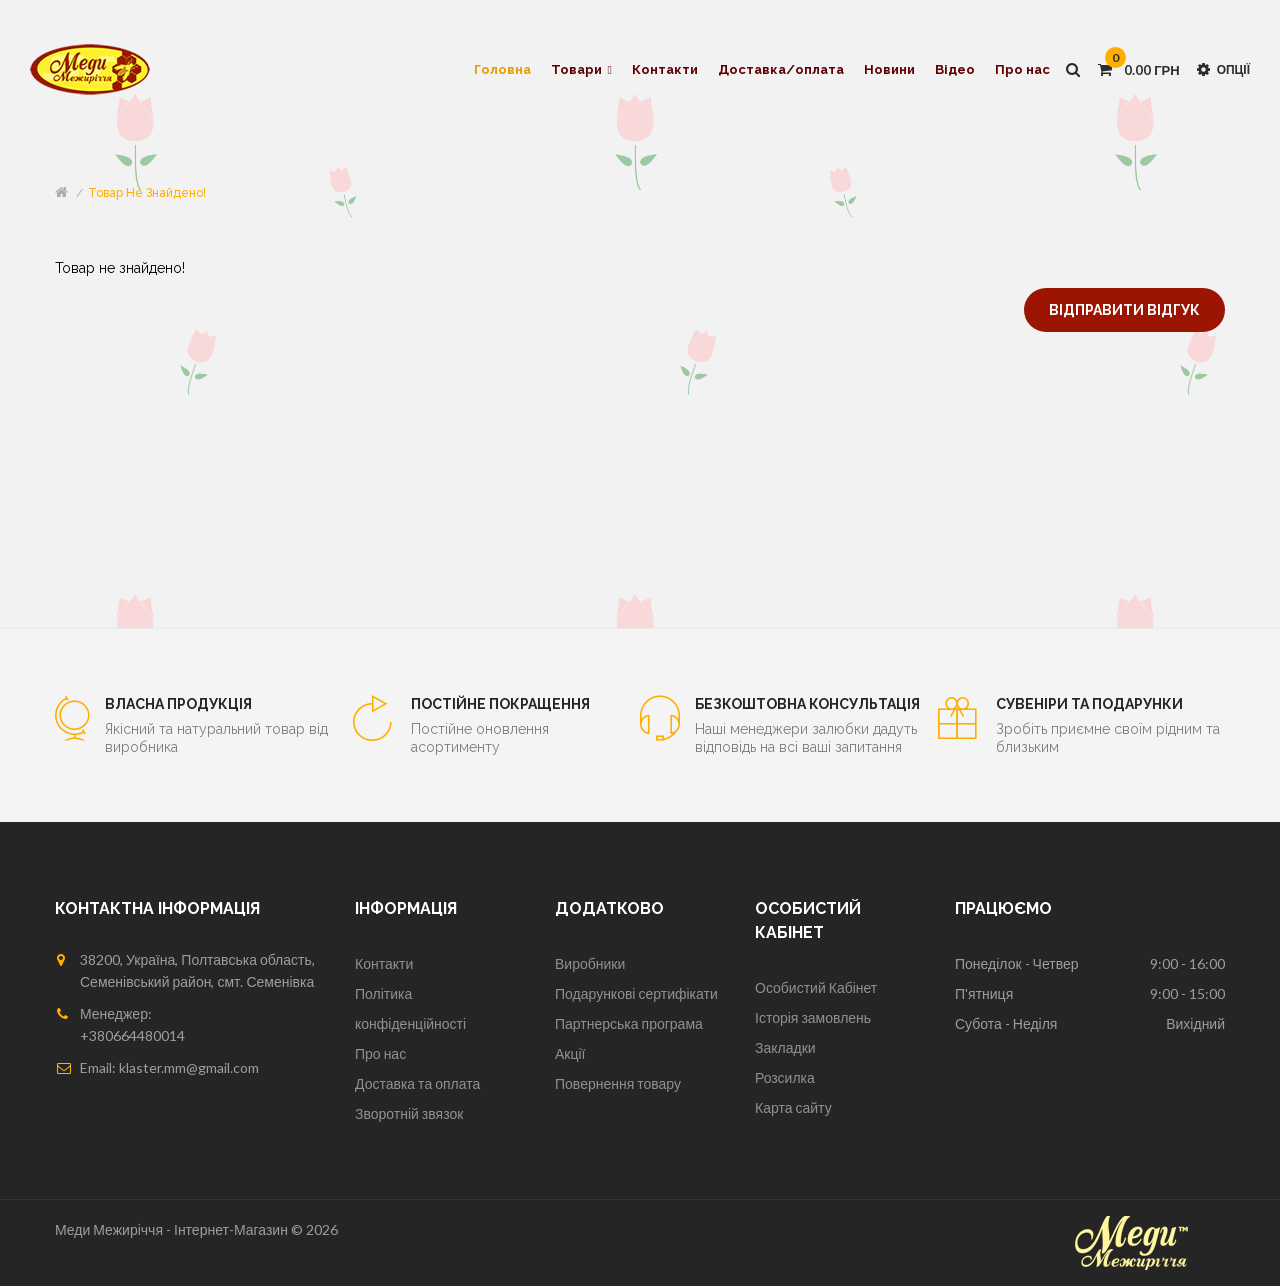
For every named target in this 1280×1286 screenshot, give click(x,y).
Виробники (590, 963)
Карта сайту (793, 1107)
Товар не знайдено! (147, 193)
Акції (570, 1053)
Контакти (384, 963)
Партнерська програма (629, 1023)
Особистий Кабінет (816, 987)
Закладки (785, 1047)
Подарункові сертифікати (636, 993)
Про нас (380, 1053)
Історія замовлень (813, 1017)
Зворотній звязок (409, 1113)
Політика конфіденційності (410, 1008)
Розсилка (785, 1077)
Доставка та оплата (417, 1083)
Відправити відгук (1124, 310)
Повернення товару (618, 1083)
